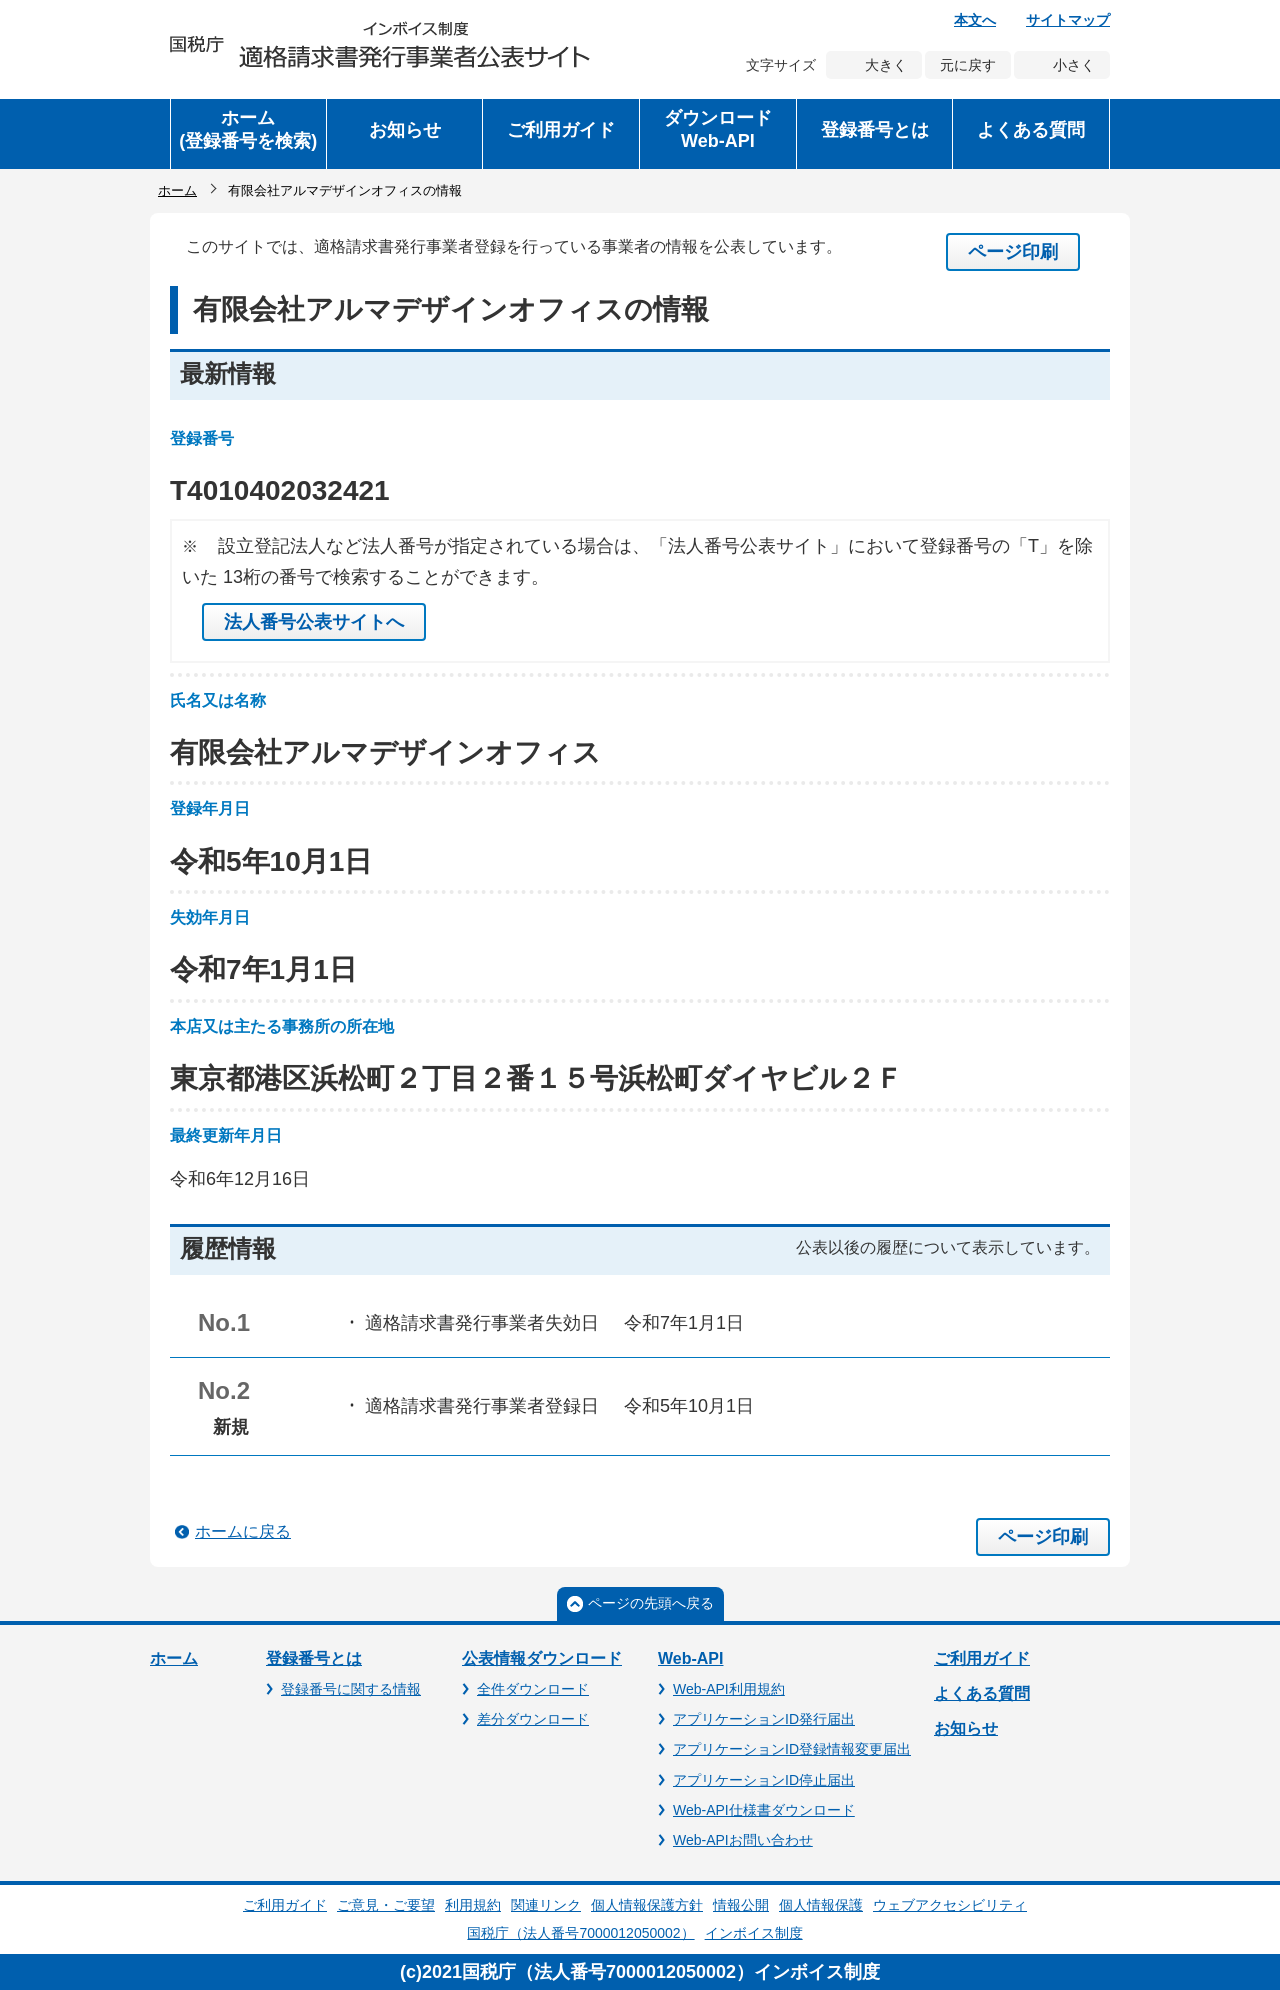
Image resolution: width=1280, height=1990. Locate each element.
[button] (405, 134)
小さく (1074, 65)
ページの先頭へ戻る (651, 1603)
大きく (886, 65)
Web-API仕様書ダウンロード (764, 1810)
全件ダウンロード (533, 1689)
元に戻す (968, 65)
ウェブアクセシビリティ (950, 1905)
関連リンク (546, 1905)
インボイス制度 (754, 1933)
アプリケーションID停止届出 (764, 1780)
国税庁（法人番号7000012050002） (580, 1933)
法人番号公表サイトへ (314, 622)
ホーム (177, 190)
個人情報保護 (821, 1905)
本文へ (975, 20)
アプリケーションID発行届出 (764, 1719)
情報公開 (741, 1905)
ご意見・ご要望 (386, 1905)
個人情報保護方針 (647, 1905)
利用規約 (473, 1905)
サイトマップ (1068, 20)
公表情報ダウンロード (542, 1658)
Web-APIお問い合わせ (743, 1840)
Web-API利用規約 (729, 1689)
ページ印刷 (1013, 252)
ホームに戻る (243, 1531)
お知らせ (966, 1728)
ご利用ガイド (982, 1658)
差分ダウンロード (533, 1719)
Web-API (690, 1658)
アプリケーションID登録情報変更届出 (792, 1749)
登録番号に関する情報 (351, 1689)
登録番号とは (314, 1658)
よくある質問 (982, 1693)
